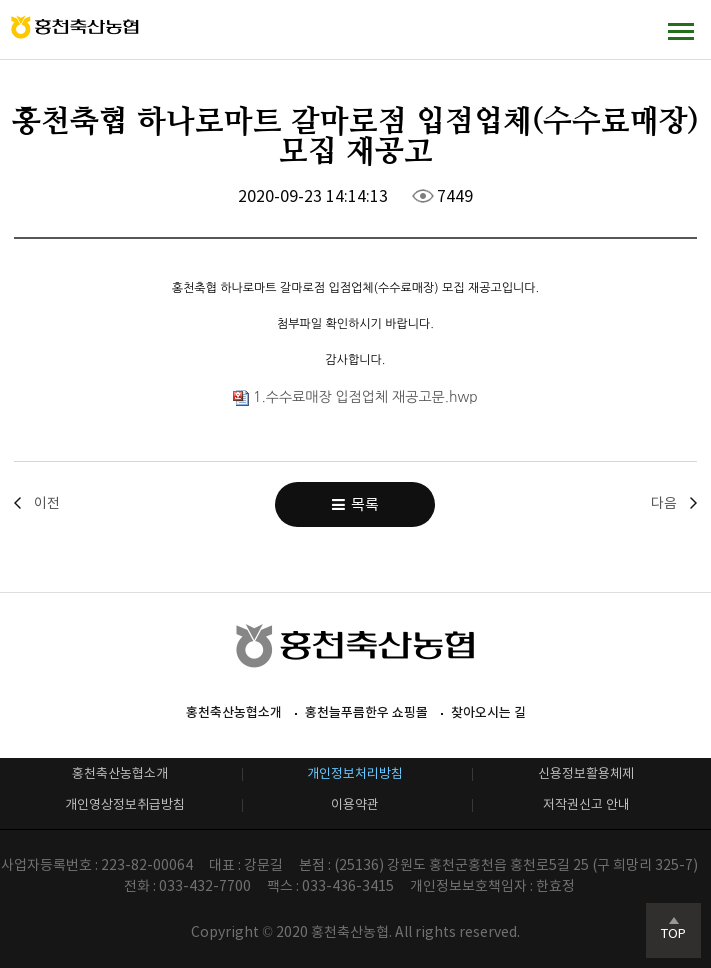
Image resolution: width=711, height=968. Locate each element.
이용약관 (355, 804)
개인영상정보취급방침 (125, 804)
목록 (355, 504)
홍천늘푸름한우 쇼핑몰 (366, 712)
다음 (664, 503)
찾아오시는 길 (488, 712)
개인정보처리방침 (355, 773)
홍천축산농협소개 (234, 712)
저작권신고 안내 (586, 804)
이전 (47, 503)
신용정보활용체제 (586, 773)
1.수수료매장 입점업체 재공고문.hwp (355, 397)
